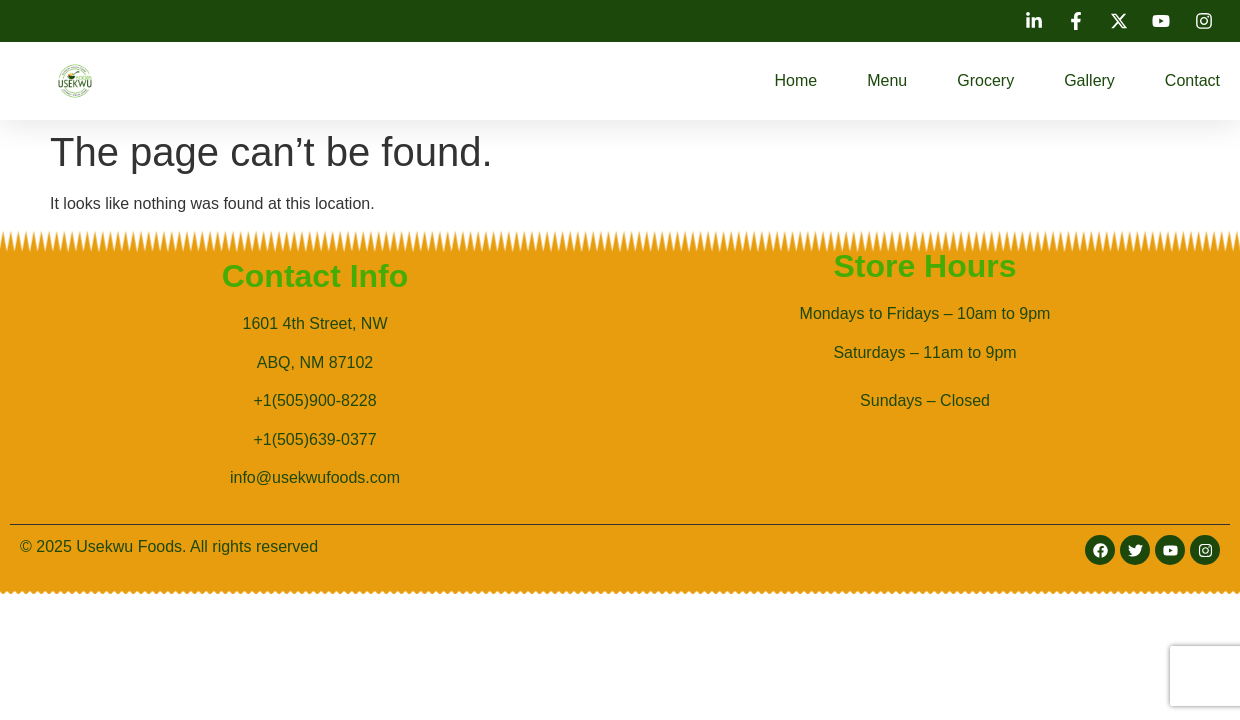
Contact (1192, 80)
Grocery (985, 80)
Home (796, 80)
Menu (887, 80)
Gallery (1089, 80)
